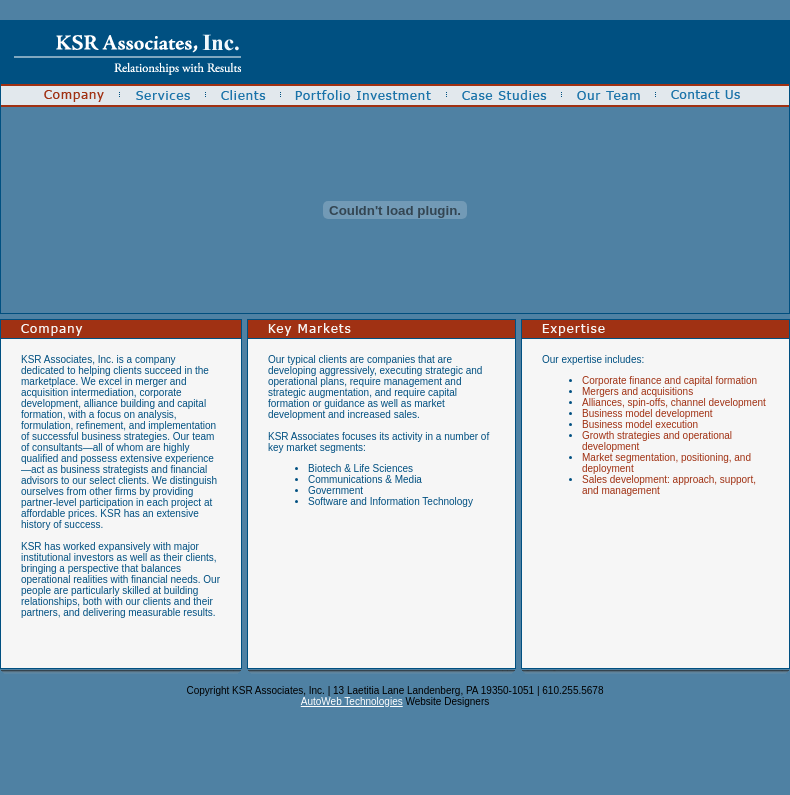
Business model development (647, 413)
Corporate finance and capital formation (669, 380)
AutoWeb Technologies (352, 701)
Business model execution (640, 424)
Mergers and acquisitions (637, 391)
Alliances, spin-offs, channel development (674, 402)
